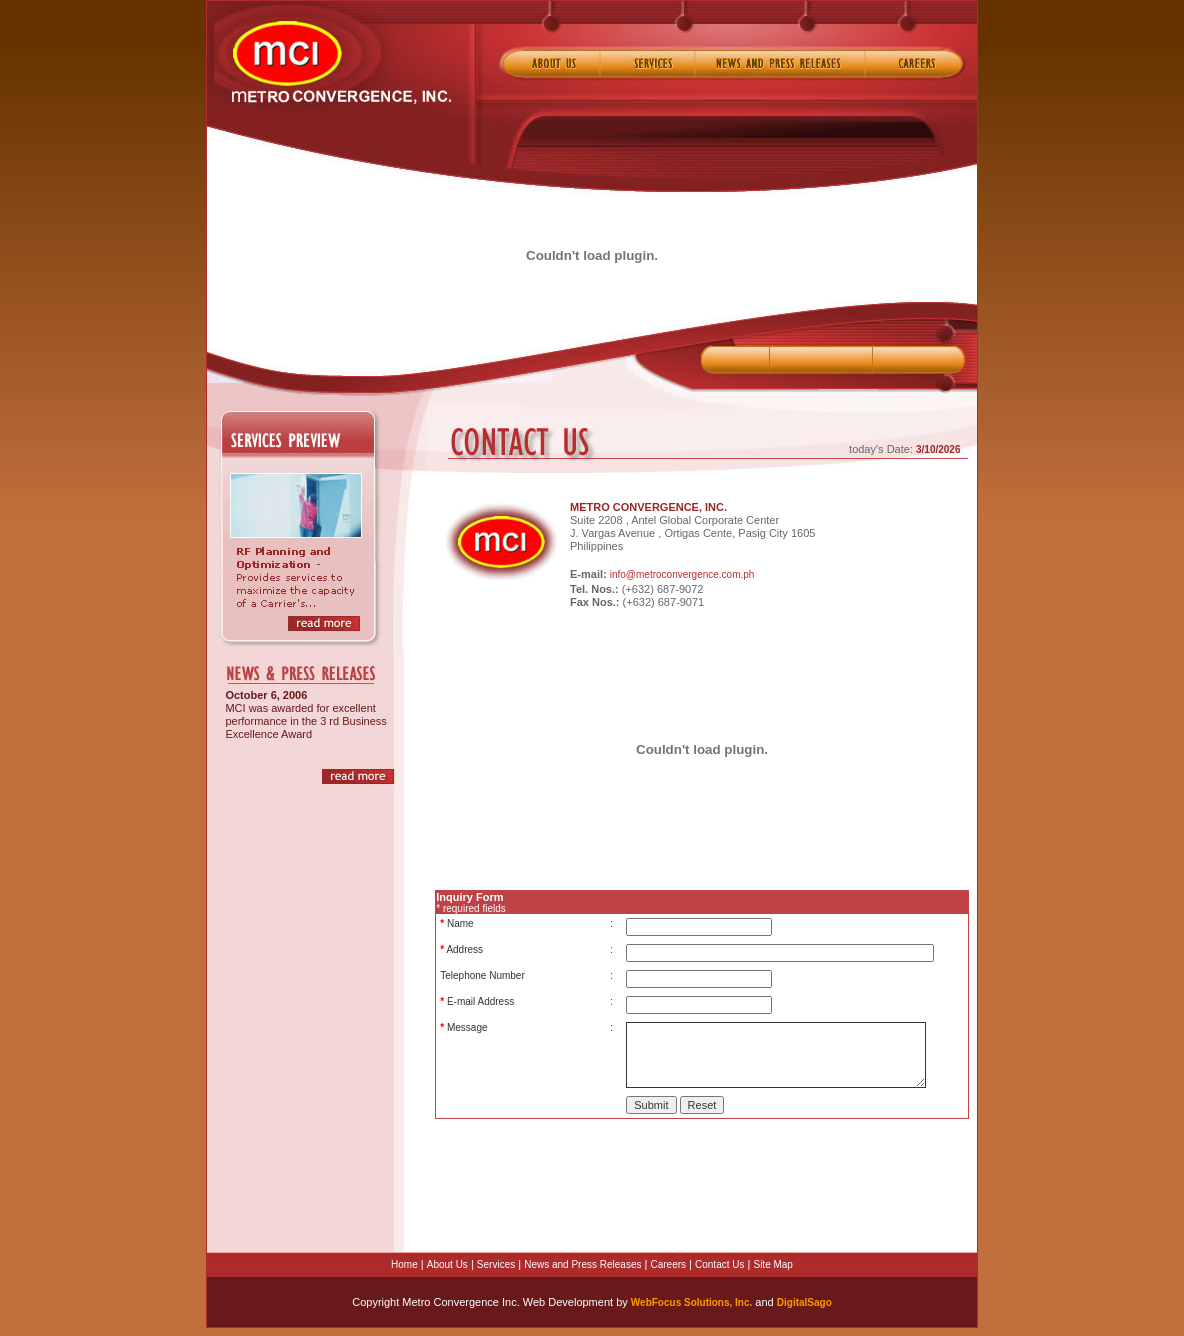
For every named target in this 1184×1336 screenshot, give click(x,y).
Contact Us (719, 1264)
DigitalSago (804, 1302)
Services (496, 1264)
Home (404, 1264)
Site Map (772, 1264)
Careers (668, 1264)
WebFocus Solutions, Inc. (692, 1302)
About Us (447, 1264)
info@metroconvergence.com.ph (682, 574)
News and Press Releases (582, 1264)
